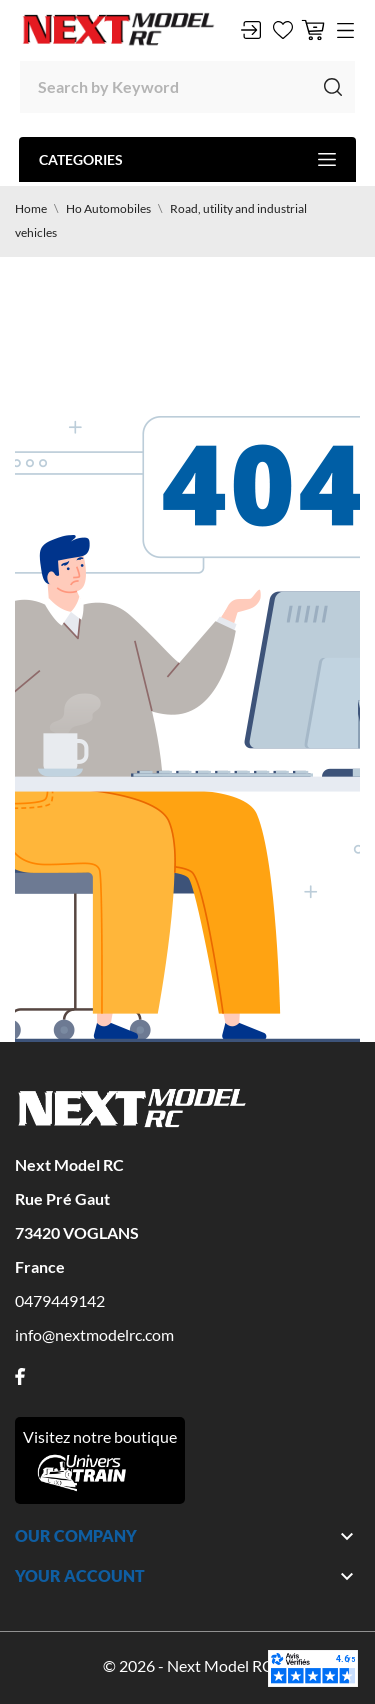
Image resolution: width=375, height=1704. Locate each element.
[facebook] (20, 1376)
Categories (187, 159)
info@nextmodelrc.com (94, 1334)
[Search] (187, 87)
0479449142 (60, 1300)
